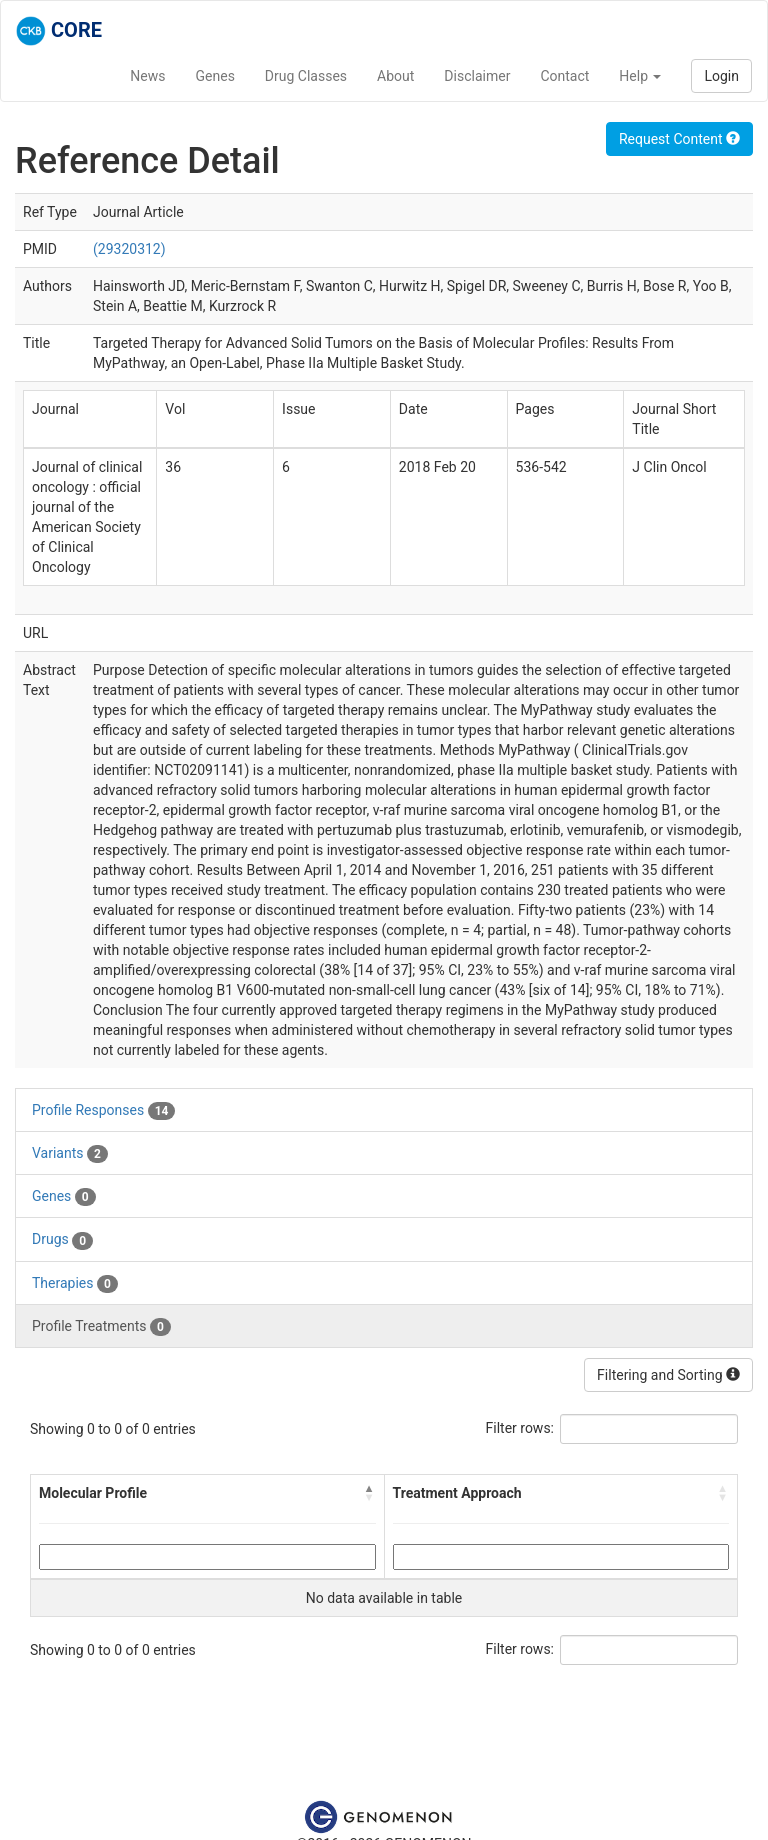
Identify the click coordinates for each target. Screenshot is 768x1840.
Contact (564, 76)
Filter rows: (520, 1428)
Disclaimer (477, 76)
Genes (215, 76)
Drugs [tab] (62, 1240)
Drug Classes (306, 76)
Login (721, 76)
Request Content (679, 139)
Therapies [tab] (75, 1284)
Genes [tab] (64, 1197)
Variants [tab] (70, 1154)
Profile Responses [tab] (103, 1111)
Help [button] (640, 76)
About (395, 76)
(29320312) (129, 249)
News (147, 76)
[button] (370, 1493)
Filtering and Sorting (668, 1375)
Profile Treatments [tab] (101, 1327)
